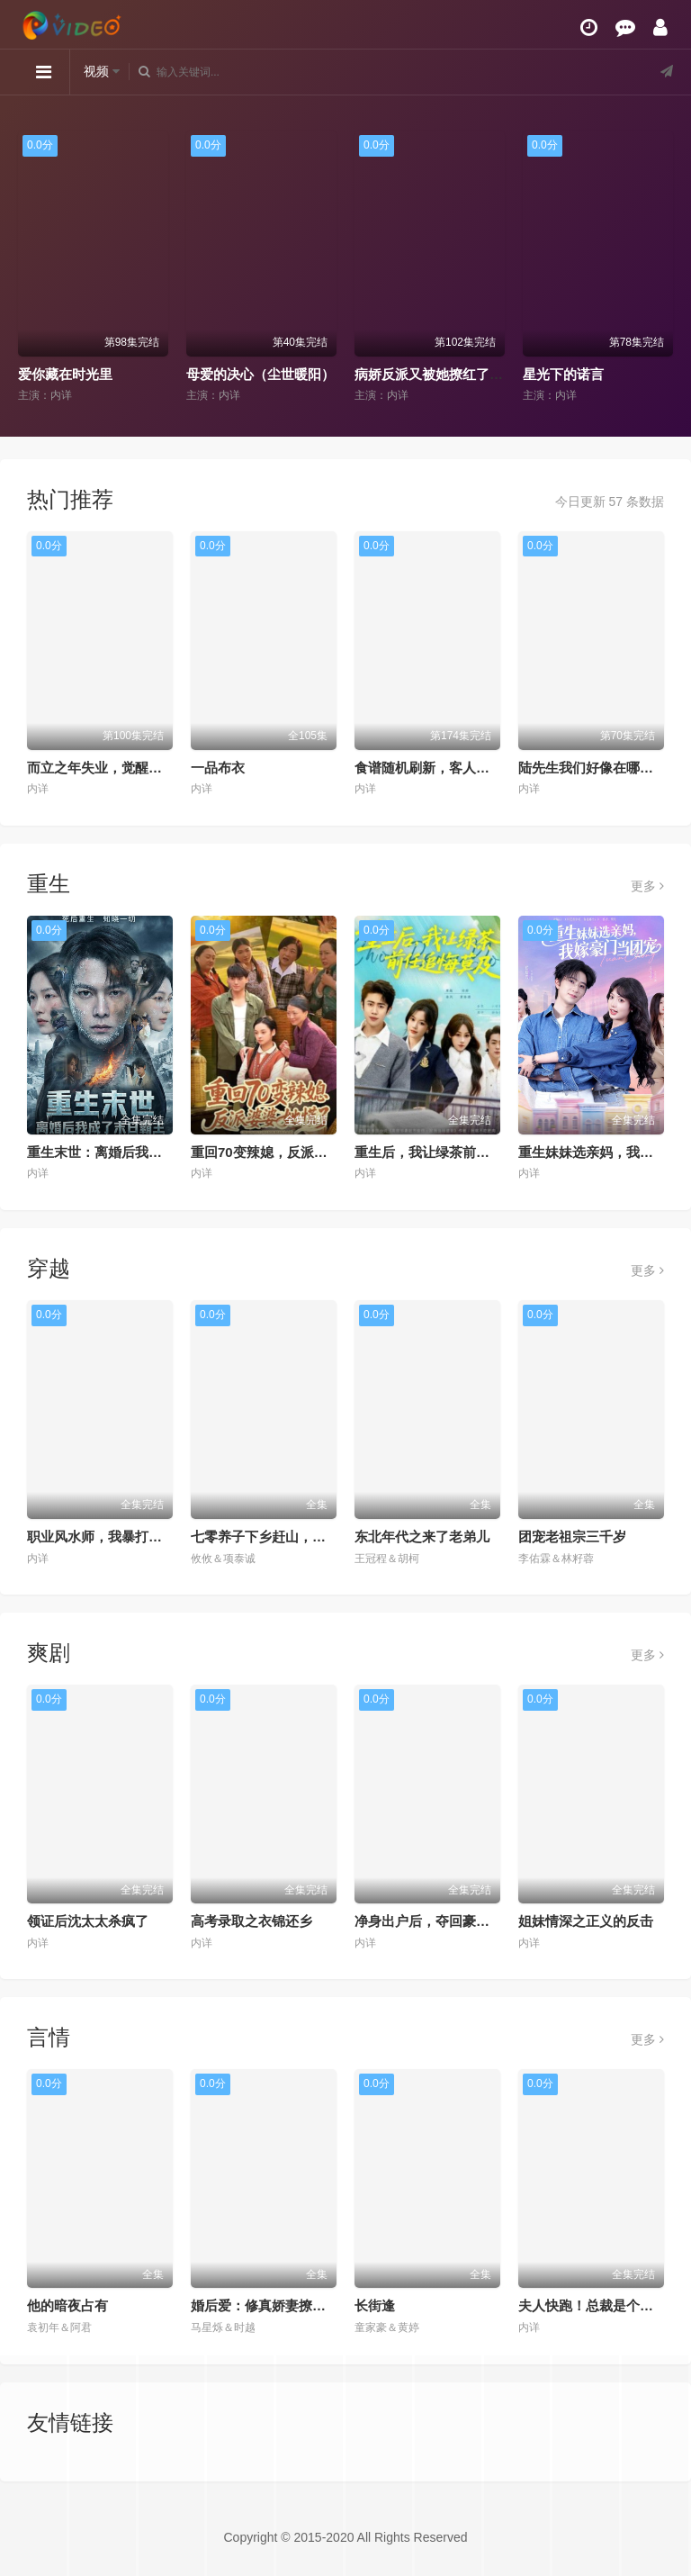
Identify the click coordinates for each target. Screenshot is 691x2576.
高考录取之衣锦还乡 (251, 1921)
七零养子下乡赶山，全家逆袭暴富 (292, 1536)
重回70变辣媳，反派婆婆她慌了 (286, 1152)
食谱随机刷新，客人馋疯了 (435, 767)
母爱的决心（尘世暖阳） (260, 374)
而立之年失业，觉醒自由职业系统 (128, 767)
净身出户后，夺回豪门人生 (435, 1921)
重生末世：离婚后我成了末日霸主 (128, 1152)
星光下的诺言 (563, 374)
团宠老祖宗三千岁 (572, 1536)
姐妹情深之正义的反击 (585, 1921)
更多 (647, 886)
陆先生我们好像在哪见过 (592, 767)
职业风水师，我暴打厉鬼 (101, 1536)
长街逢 (374, 2305)
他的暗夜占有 (67, 2305)
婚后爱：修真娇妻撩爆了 (265, 2305)
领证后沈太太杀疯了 (87, 1921)
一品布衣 (218, 767)
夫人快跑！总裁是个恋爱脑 (599, 2305)
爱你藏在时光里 (65, 374)
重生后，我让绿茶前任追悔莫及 (448, 1152)
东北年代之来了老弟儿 (421, 1536)
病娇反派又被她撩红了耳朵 (435, 374)
